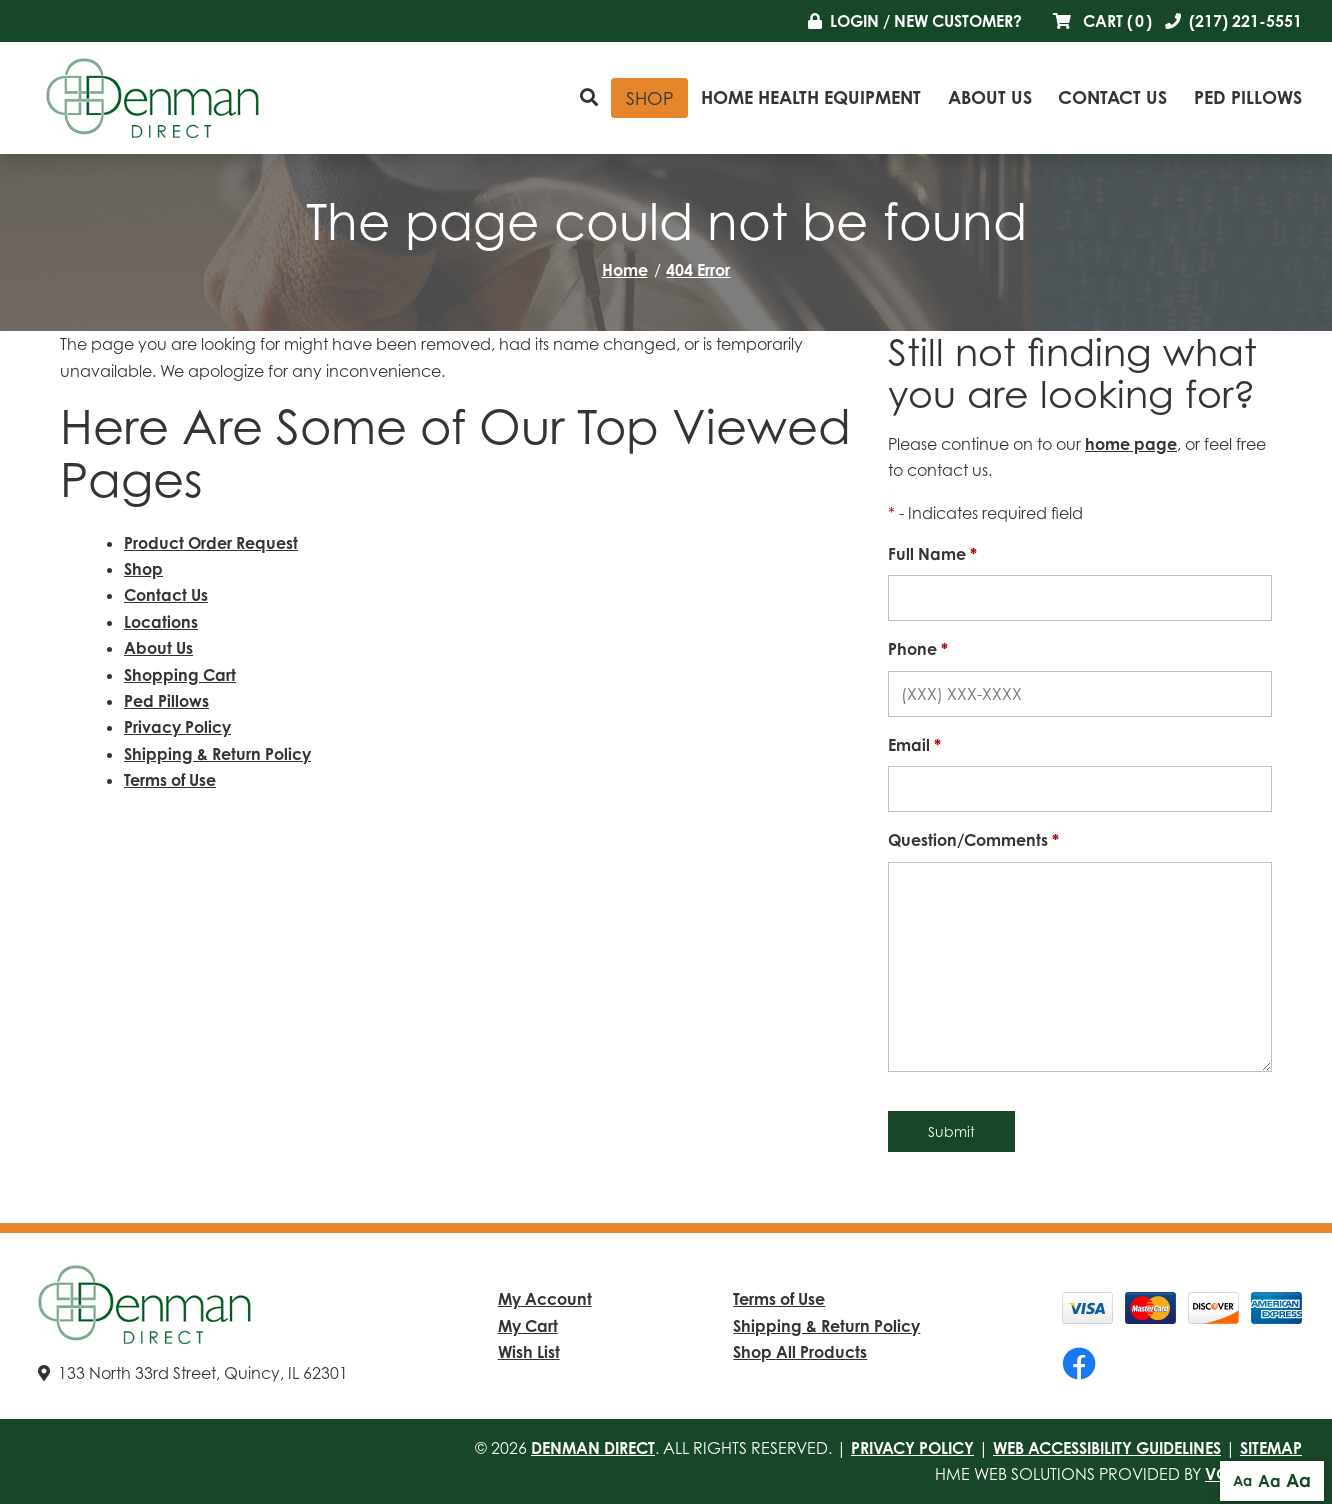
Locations (161, 622)
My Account (545, 1299)
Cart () (1102, 21)
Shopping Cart (180, 675)
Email (914, 745)
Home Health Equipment (811, 97)
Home (625, 270)
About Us (990, 97)
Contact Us (1112, 97)
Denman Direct (593, 1448)
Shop (650, 98)
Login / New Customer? (915, 21)
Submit (951, 1131)
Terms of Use (170, 780)
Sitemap (1271, 1448)
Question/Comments (973, 840)
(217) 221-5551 (1233, 21)
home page (1131, 444)
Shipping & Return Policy (217, 754)
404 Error (698, 270)
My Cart (528, 1326)
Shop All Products (800, 1352)
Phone (918, 649)
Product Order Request (211, 543)
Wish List (529, 1352)
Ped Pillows (1248, 97)
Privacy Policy (177, 727)
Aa (1242, 1480)
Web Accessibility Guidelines (1107, 1448)
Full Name (932, 554)
